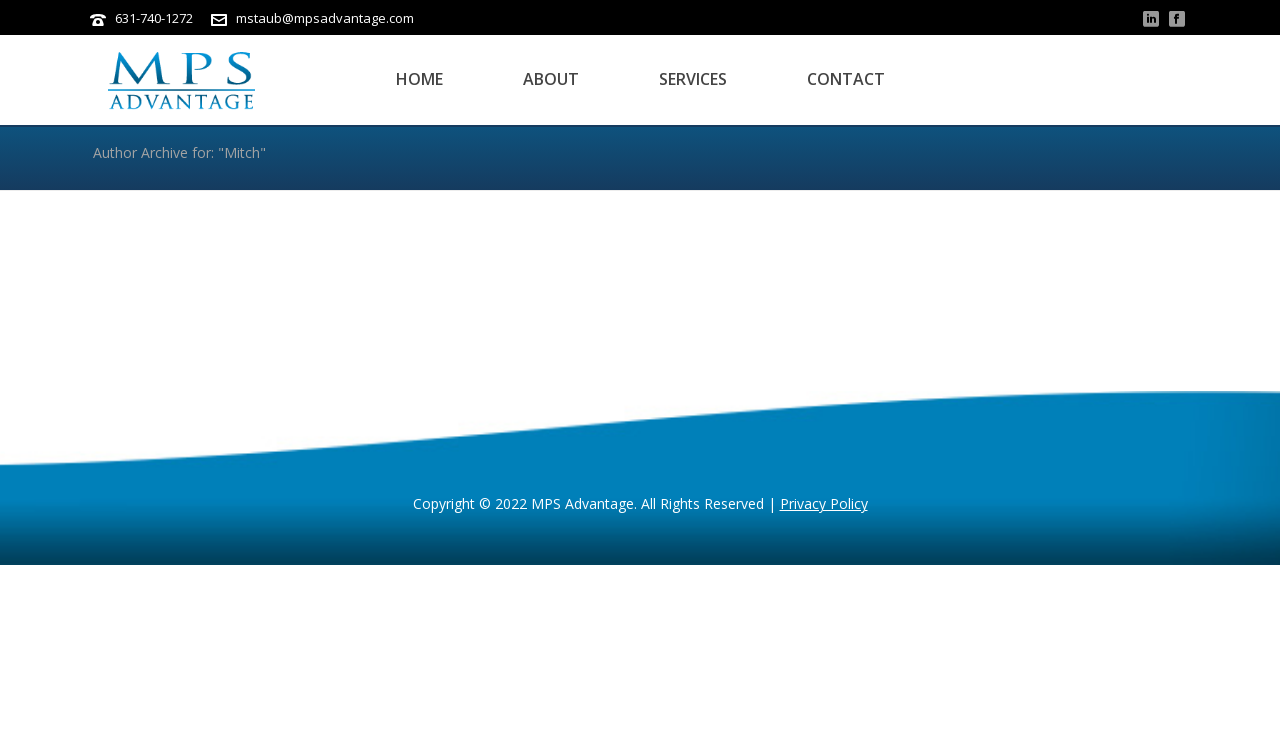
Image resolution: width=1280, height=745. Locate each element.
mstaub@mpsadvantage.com (325, 18)
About (551, 79)
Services (693, 79)
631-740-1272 (154, 18)
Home (419, 79)
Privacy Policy (824, 503)
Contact (846, 79)
